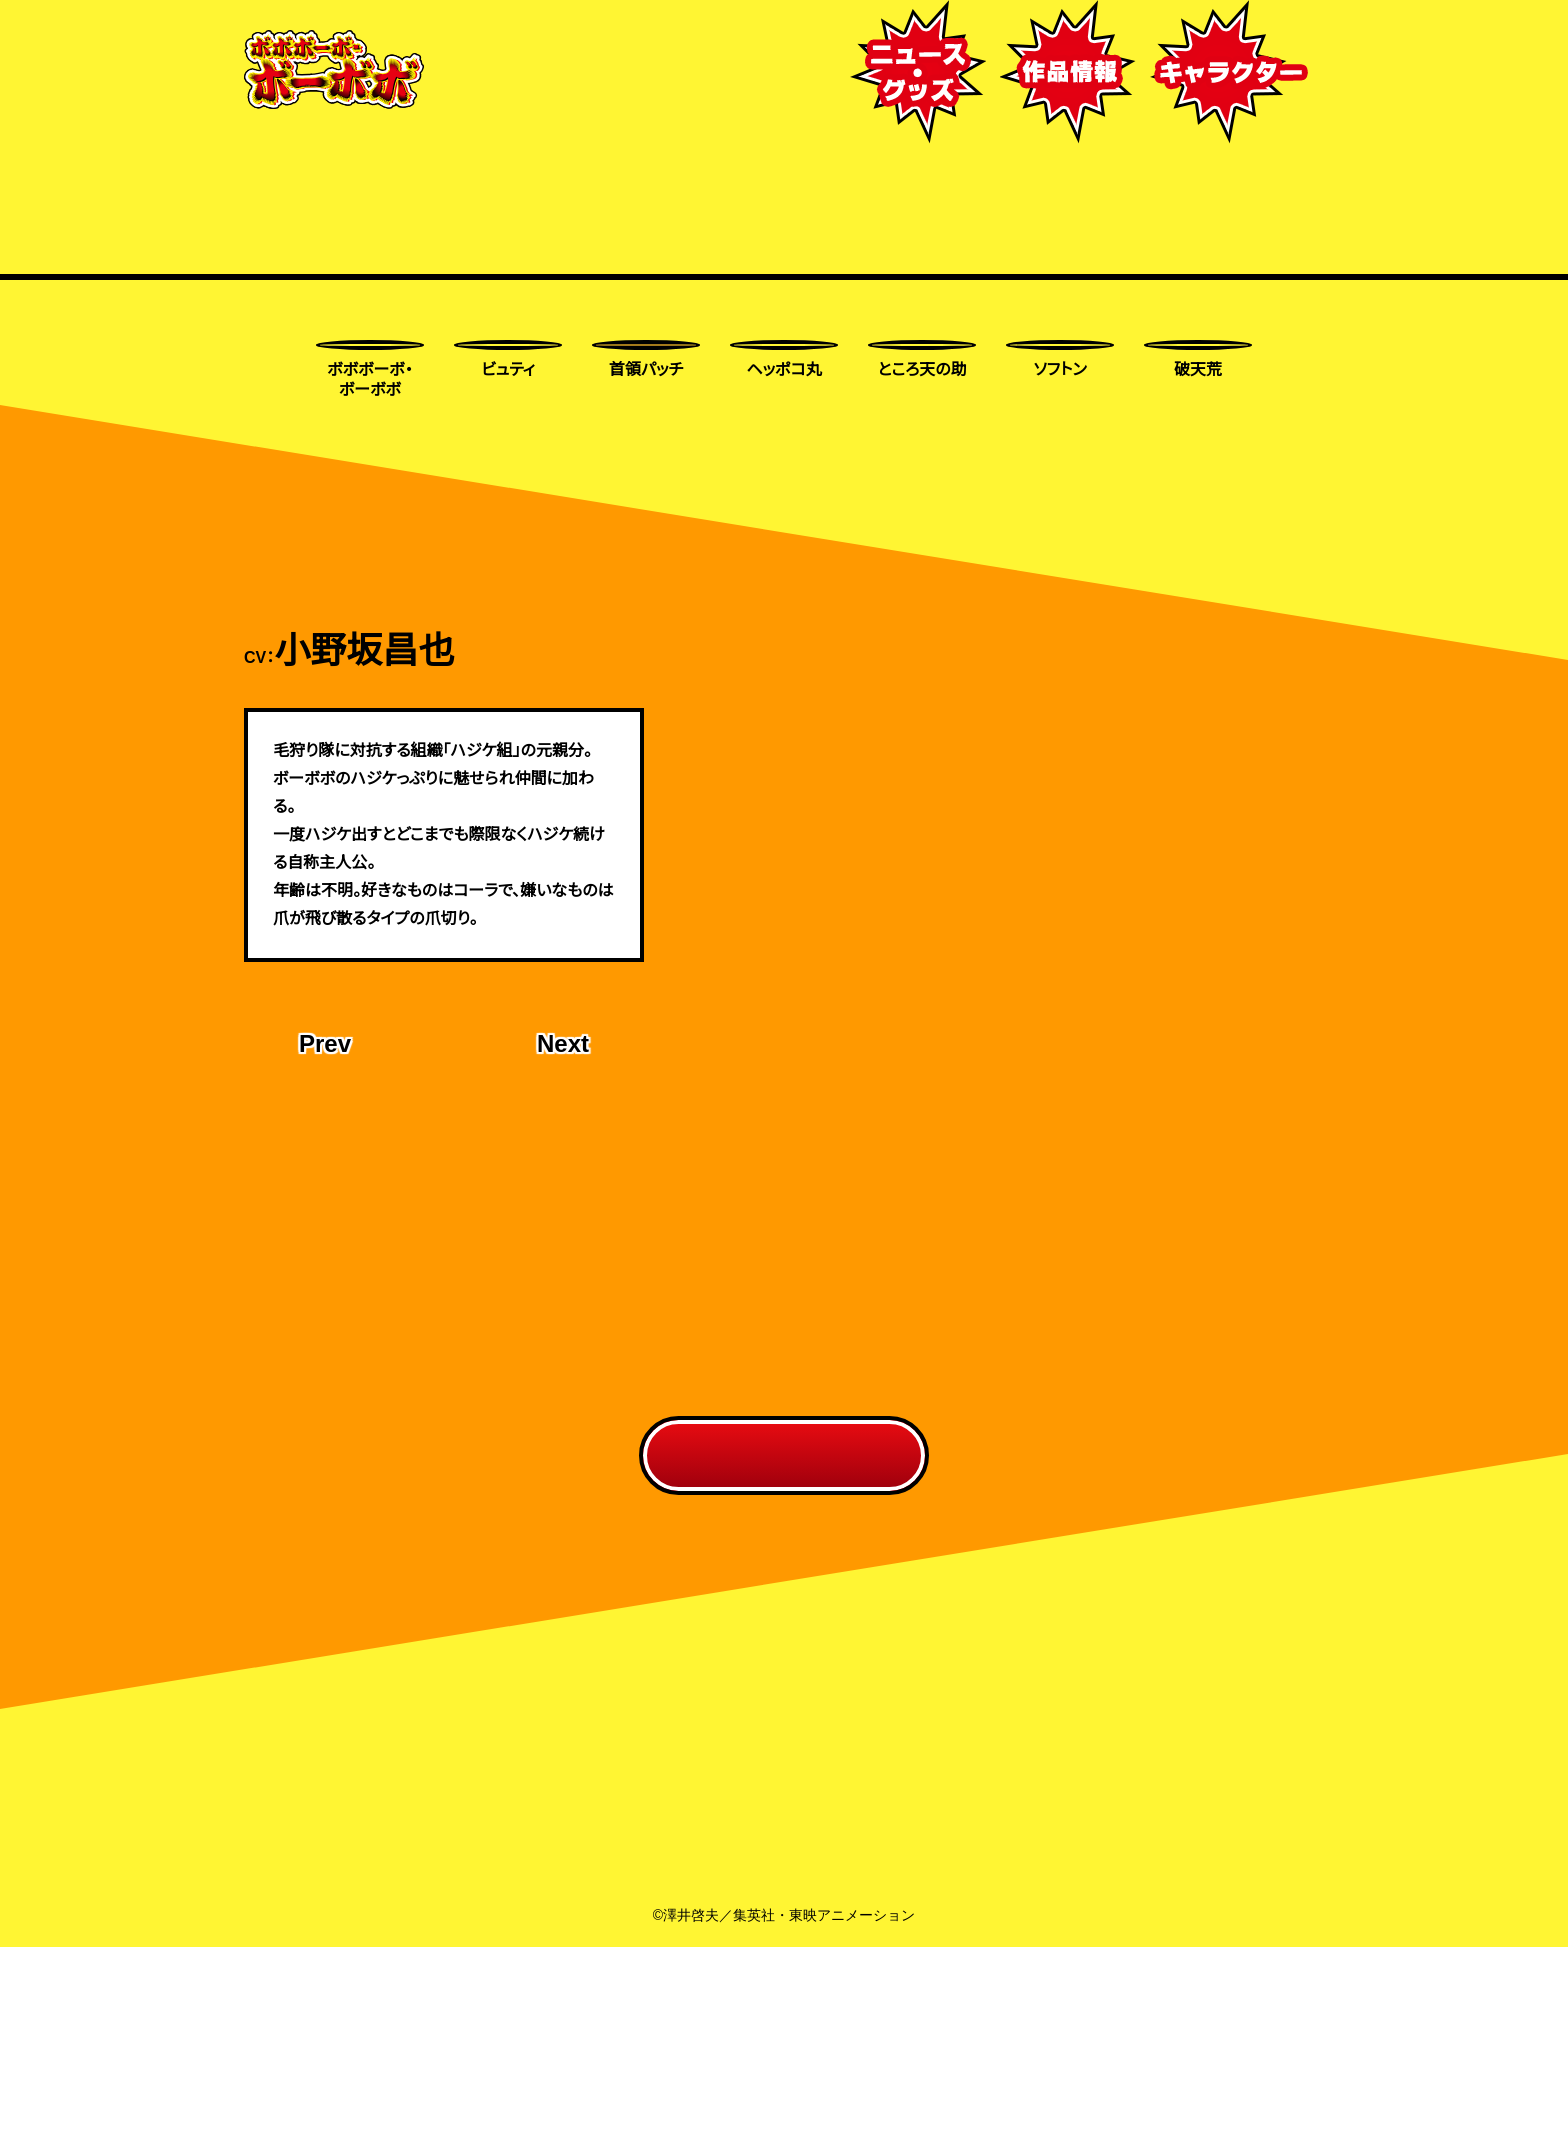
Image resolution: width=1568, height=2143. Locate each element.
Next (561, 1224)
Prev (327, 1224)
